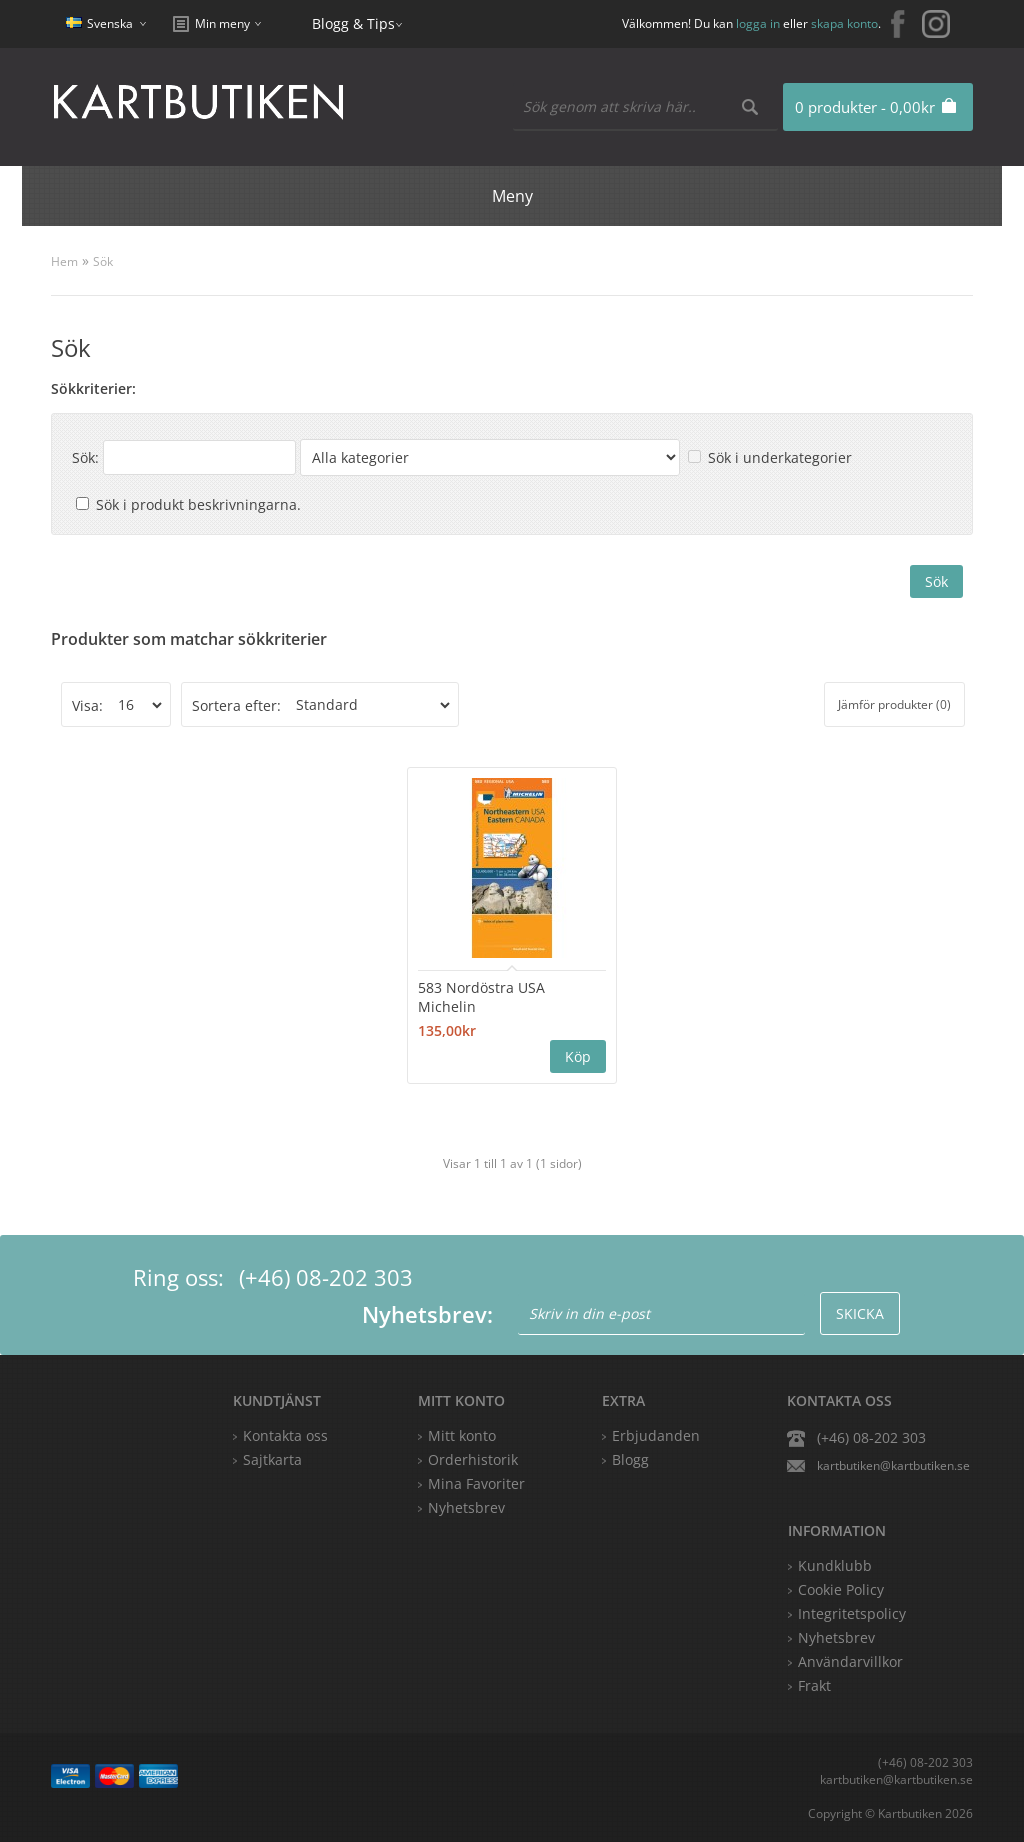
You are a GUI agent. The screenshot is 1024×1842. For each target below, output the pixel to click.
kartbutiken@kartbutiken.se (893, 1465)
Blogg (630, 1459)
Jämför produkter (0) (894, 704)
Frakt (814, 1685)
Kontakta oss (285, 1435)
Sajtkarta (272, 1459)
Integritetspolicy (852, 1613)
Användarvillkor (850, 1661)
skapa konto (844, 23)
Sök (103, 261)
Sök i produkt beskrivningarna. (198, 504)
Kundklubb (835, 1565)
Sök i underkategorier (780, 457)
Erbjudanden (656, 1435)
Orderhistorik (473, 1459)
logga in (758, 23)
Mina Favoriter (476, 1483)
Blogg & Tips (353, 23)
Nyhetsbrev (466, 1507)
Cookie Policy (841, 1589)
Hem (64, 261)
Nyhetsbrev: (427, 1314)
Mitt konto (462, 1435)
